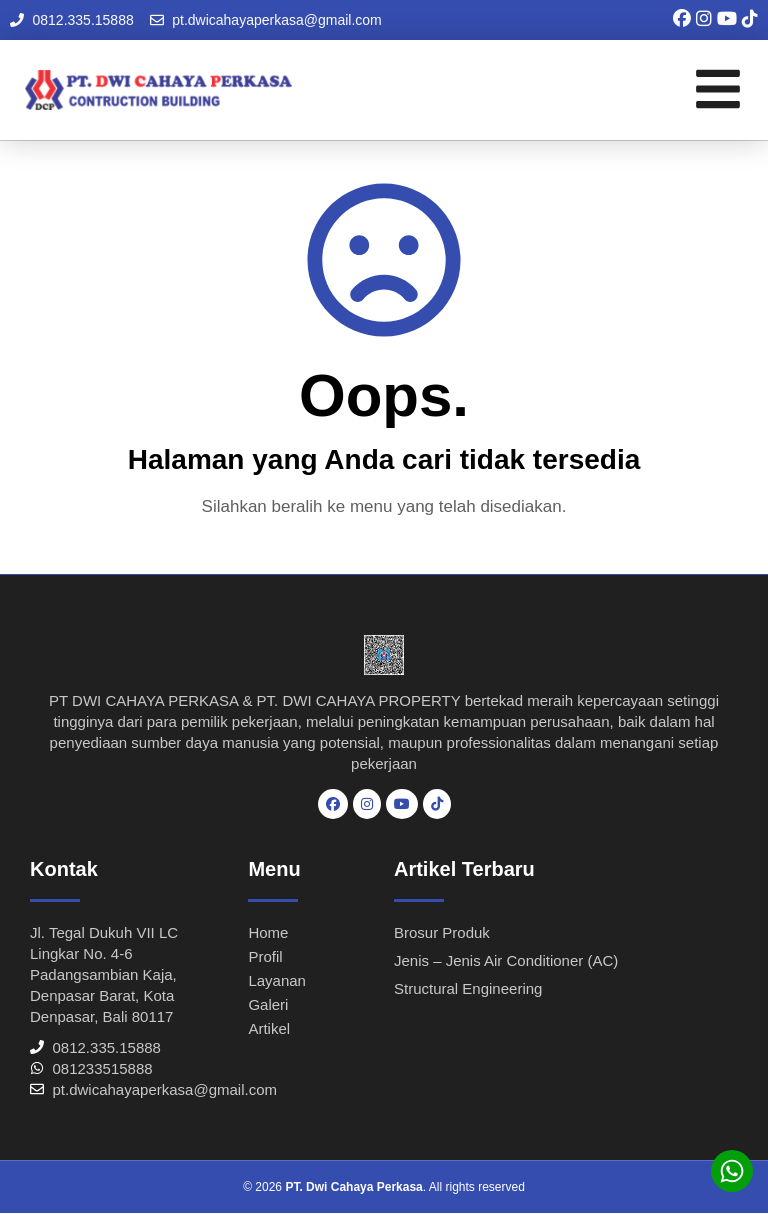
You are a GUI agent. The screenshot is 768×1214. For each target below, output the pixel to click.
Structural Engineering (468, 988)
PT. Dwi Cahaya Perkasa (353, 1187)
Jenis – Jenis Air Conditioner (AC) (506, 960)
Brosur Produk (442, 932)
